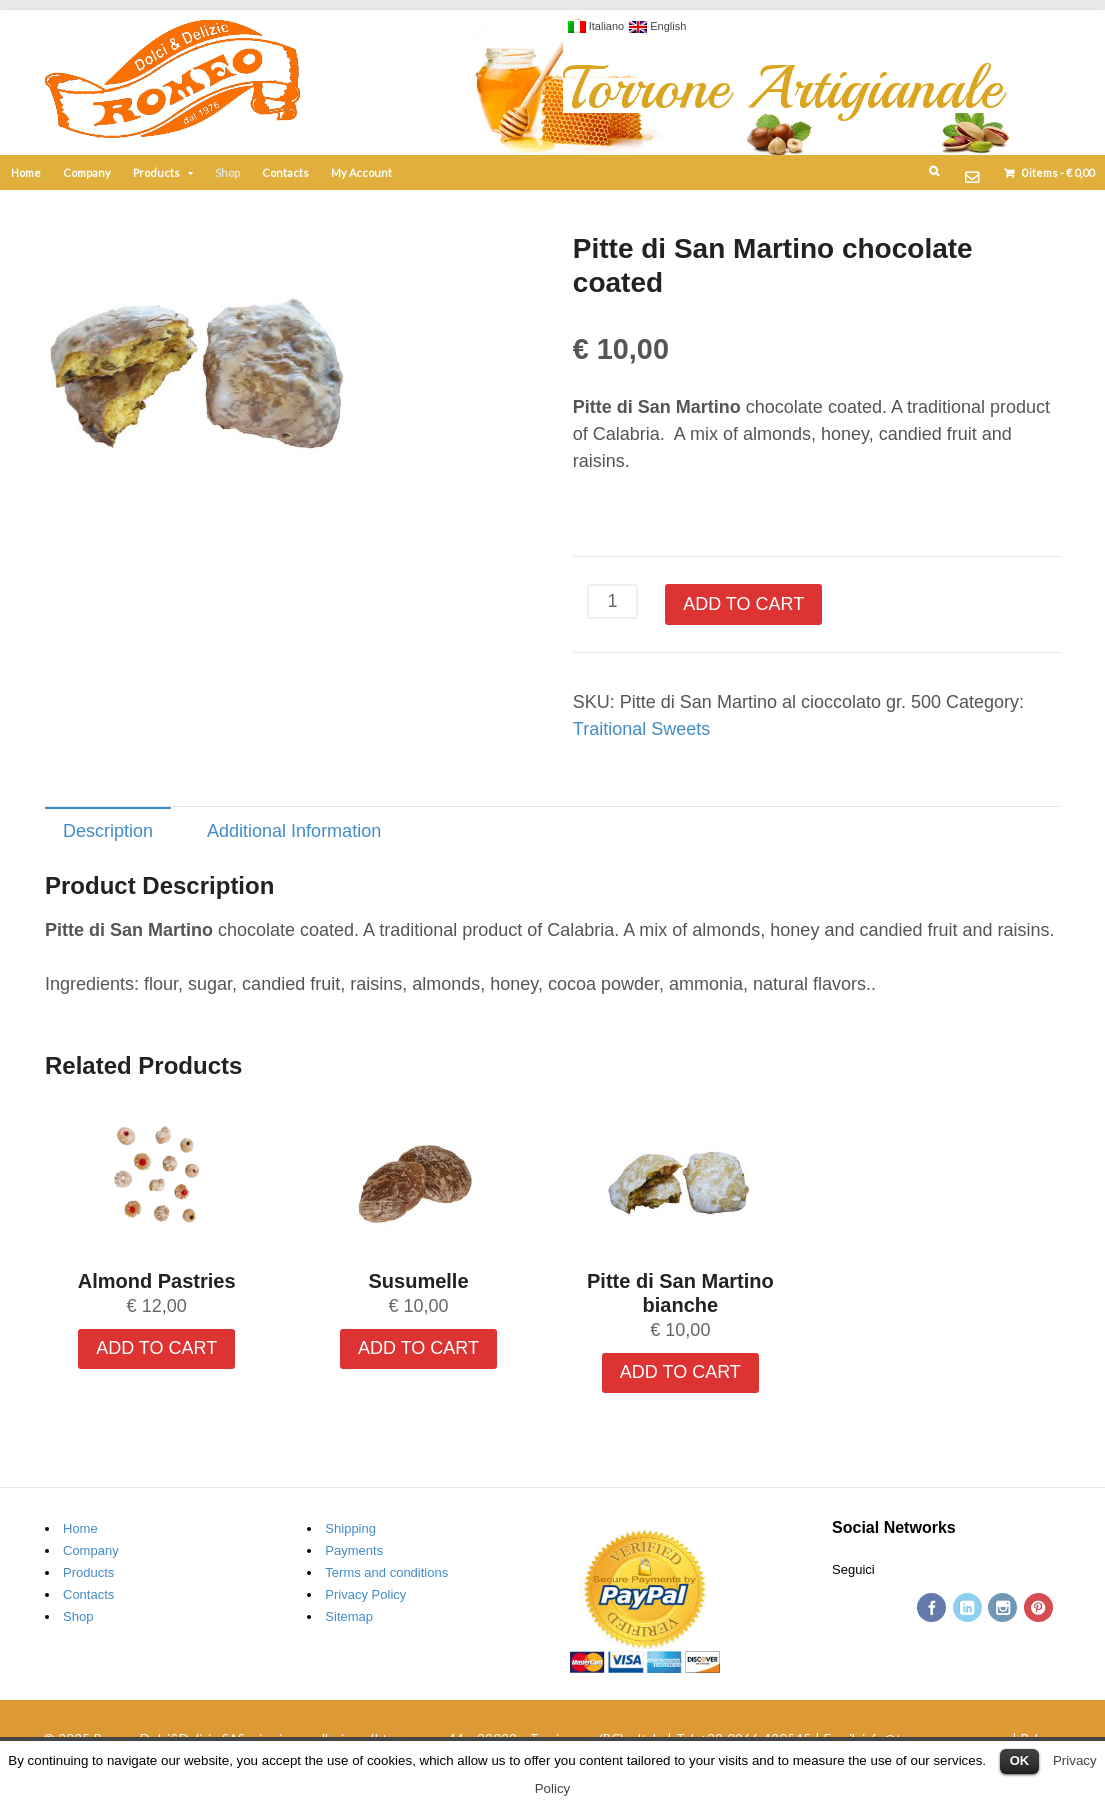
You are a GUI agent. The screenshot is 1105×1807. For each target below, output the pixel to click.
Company (87, 172)
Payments (354, 1550)
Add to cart (743, 604)
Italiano (596, 26)
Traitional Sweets (641, 729)
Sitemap (349, 1616)
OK (1020, 1760)
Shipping (350, 1528)
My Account (361, 172)
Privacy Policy (365, 1594)
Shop (227, 172)
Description (108, 831)
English (657, 26)
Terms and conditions (386, 1572)
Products (156, 172)
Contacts (285, 172)
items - (1056, 172)
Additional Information (294, 831)
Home (26, 172)
